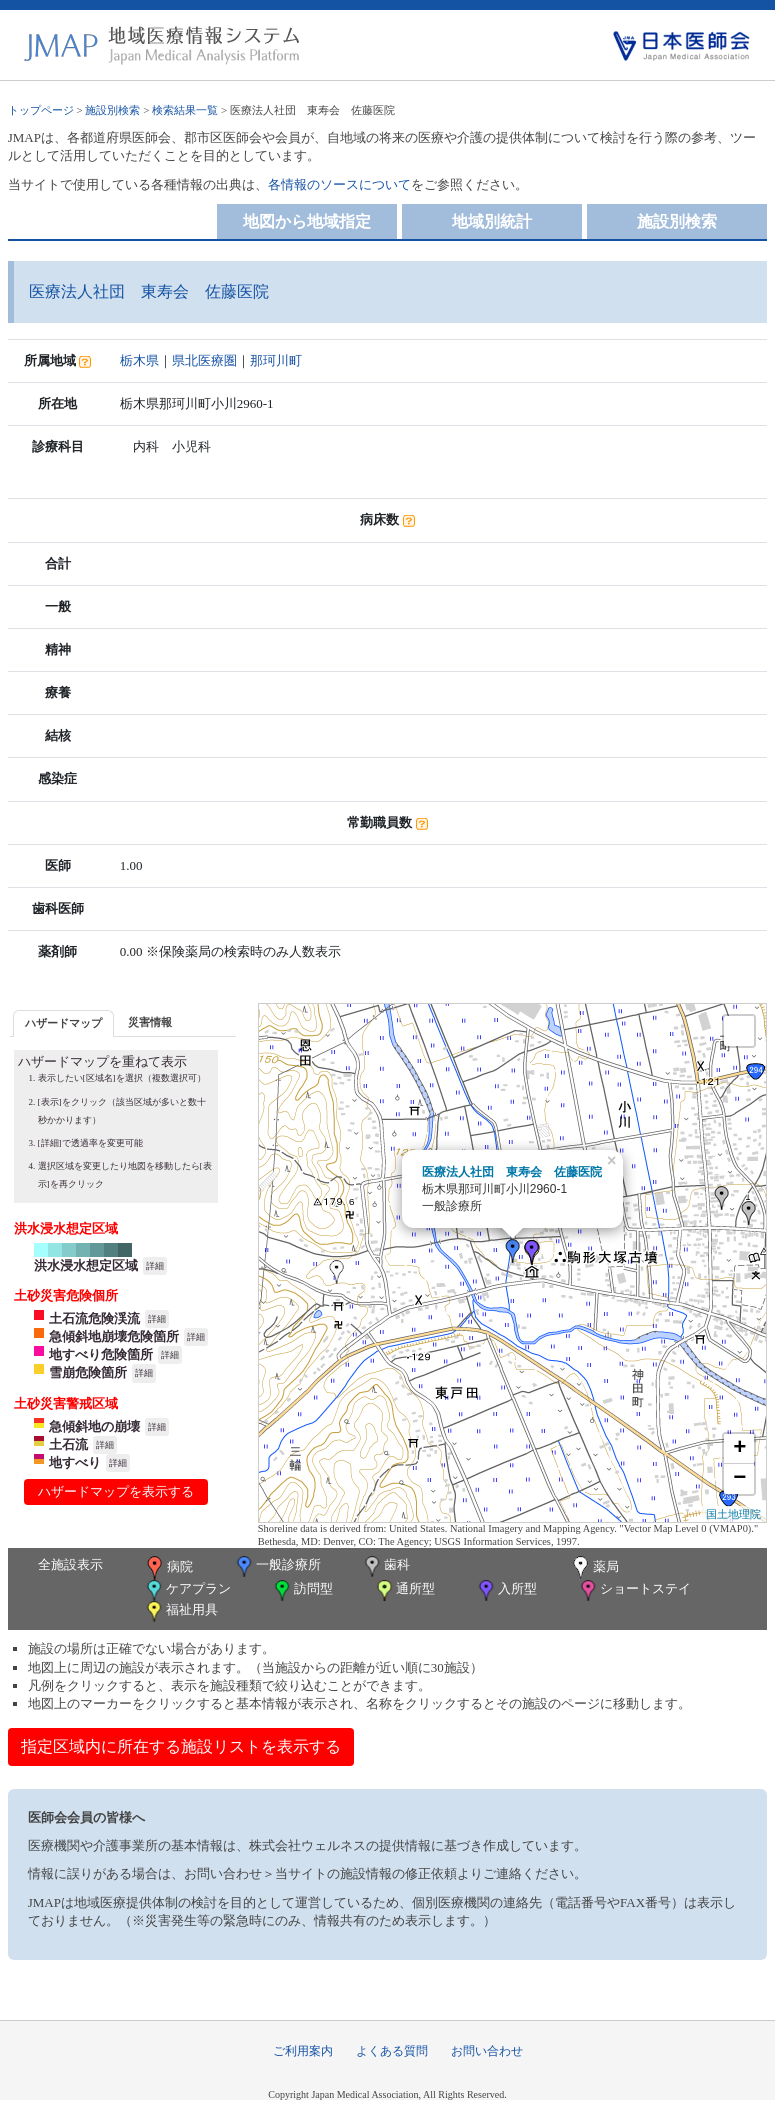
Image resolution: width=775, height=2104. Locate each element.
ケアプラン (187, 1590)
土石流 (68, 1444)
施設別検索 (112, 110)
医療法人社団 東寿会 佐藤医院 (512, 1172)
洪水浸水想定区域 (86, 1265)
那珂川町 (276, 360)
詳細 (155, 1266)
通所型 (404, 1590)
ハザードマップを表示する (116, 1491)
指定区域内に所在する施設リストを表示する (181, 1746)
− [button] (739, 1479)
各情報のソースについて (339, 184)
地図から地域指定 (307, 221)
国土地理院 (733, 1514)
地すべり (75, 1462)
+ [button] (739, 1449)
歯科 (385, 1566)
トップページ (41, 110)
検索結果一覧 (185, 110)
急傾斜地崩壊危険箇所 (114, 1336)
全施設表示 (70, 1564)
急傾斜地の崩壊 (94, 1426)
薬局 (594, 1568)
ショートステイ (634, 1590)
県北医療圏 (204, 360)
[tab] (63, 1023)
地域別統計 (492, 221)
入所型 (506, 1590)
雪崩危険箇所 (88, 1372)
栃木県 (139, 360)
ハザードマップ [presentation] (63, 1023)
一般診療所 (277, 1566)
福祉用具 (180, 1611)
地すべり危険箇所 (101, 1354)
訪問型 (302, 1590)
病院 (168, 1568)
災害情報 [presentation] (150, 1022)
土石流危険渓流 (94, 1318)
